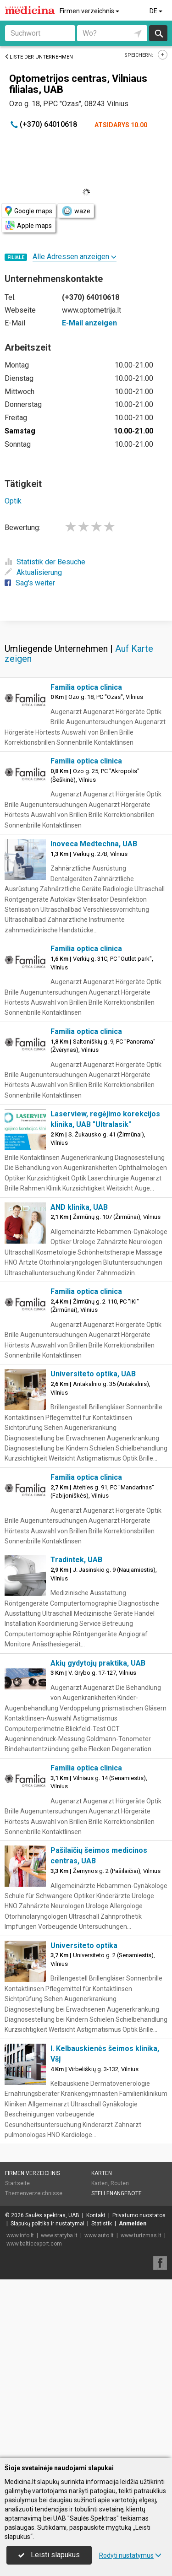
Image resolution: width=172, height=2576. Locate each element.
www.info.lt (20, 2414)
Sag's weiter (30, 583)
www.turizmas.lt (141, 2414)
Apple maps (28, 225)
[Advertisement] (86, 709)
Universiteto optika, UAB (93, 1552)
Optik (13, 501)
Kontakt (95, 2394)
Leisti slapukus (49, 2554)
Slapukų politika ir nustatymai (47, 2402)
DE (157, 11)
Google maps (28, 211)
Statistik (101, 2402)
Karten (101, 2352)
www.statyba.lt (59, 2414)
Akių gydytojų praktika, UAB (97, 1841)
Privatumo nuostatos (139, 2394)
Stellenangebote (116, 2372)
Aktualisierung (33, 572)
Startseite (17, 2362)
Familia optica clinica (86, 865)
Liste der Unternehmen (39, 57)
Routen (120, 2362)
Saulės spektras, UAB (52, 2394)
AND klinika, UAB (79, 1385)
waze (75, 211)
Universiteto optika (83, 2124)
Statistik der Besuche (45, 561)
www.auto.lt (99, 2414)
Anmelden (132, 2402)
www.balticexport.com (34, 2422)
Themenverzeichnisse (33, 2372)
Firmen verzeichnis (90, 11)
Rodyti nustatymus (130, 2555)
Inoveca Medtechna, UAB (93, 1022)
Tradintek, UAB (76, 1738)
